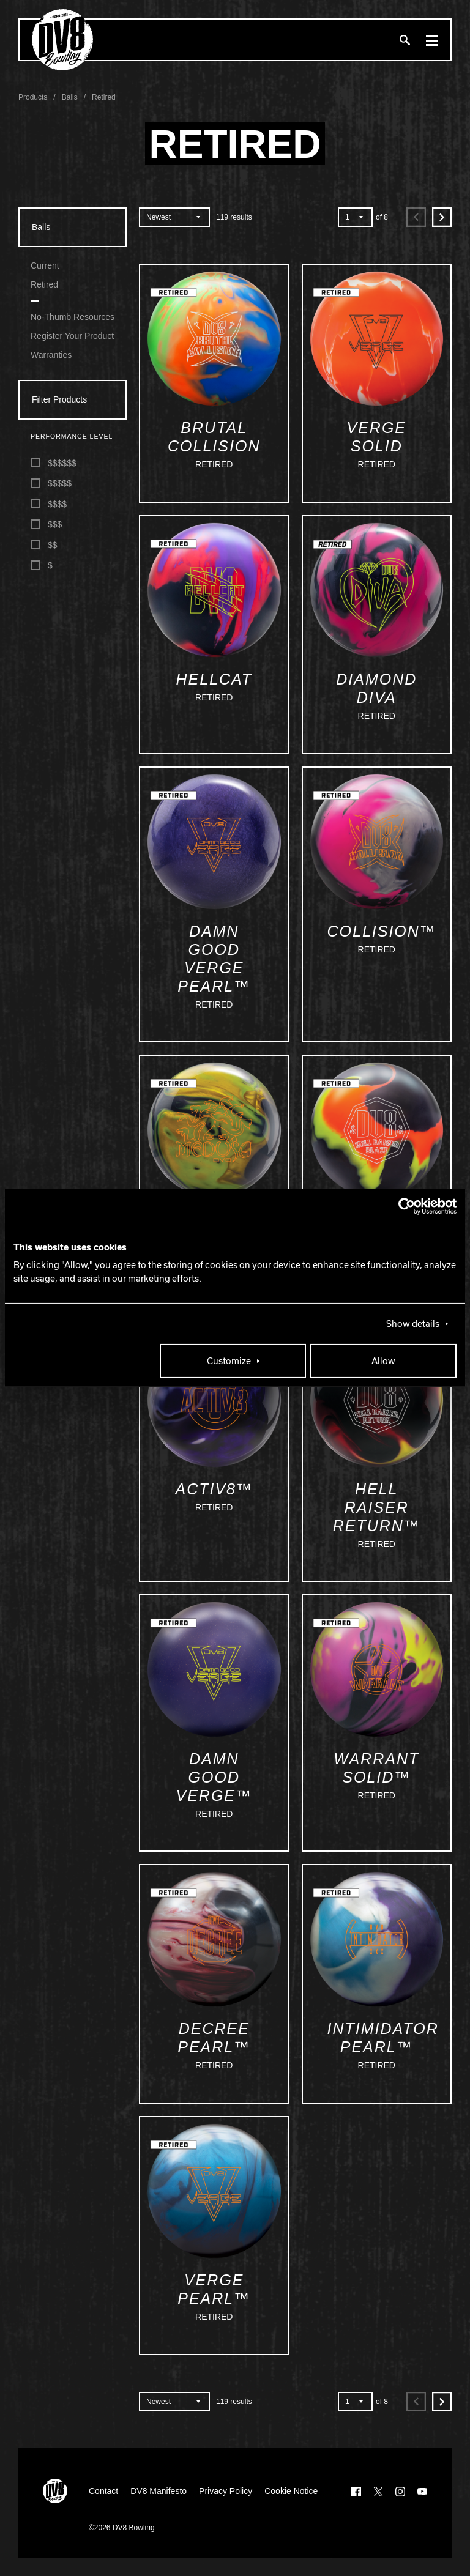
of (382, 217)
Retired (44, 284)
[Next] (442, 217)
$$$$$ (51, 483)
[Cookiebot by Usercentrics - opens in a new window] (403, 1205)
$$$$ (49, 504)
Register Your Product (72, 336)
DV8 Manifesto (158, 2491)
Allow (383, 1361)
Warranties (51, 355)
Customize (229, 1361)
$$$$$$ (53, 463)
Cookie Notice (291, 2491)
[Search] (404, 40)
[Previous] (416, 217)
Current (45, 265)
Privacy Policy (225, 2491)
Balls (41, 227)
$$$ (46, 524)
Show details (412, 1324)
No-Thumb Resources (72, 317)
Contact (103, 2491)
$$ (44, 545)
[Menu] (432, 40)
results (234, 217)
